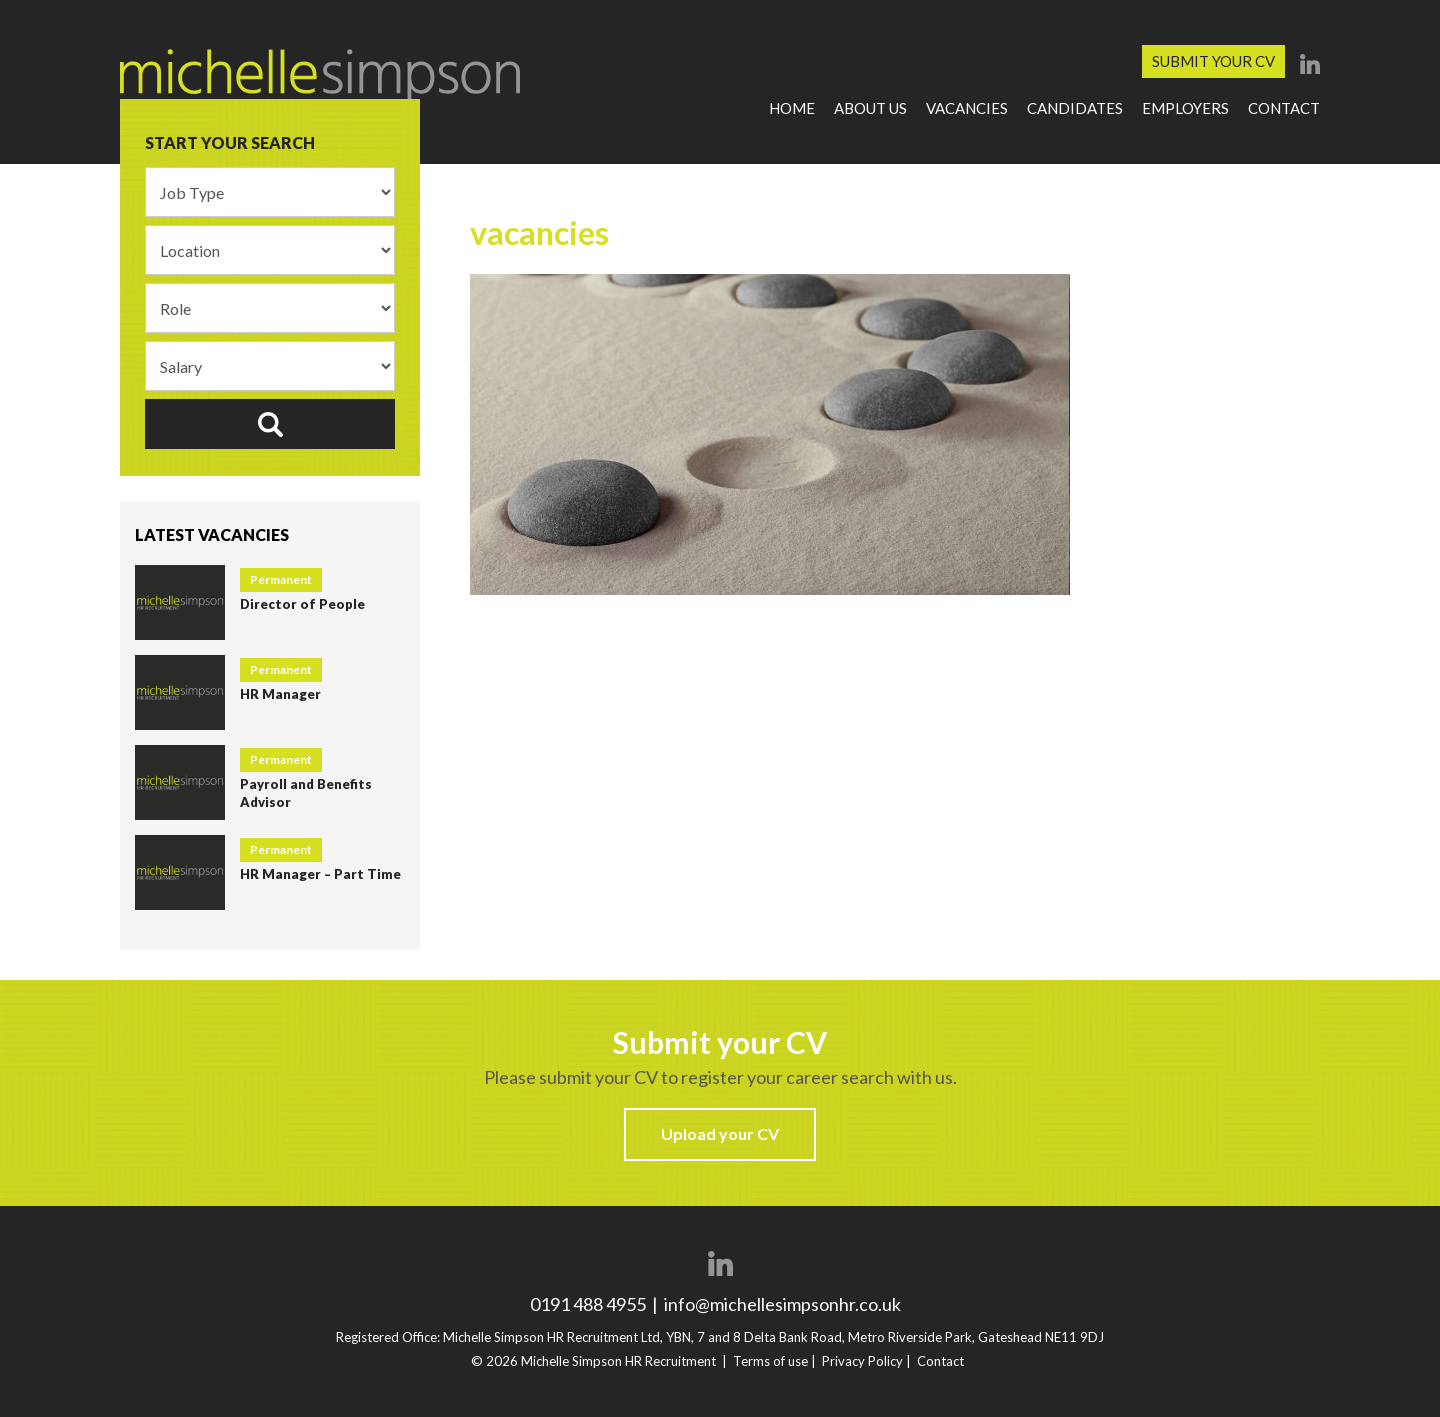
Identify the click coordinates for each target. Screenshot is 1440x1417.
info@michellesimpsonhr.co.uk (782, 1304)
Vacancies (967, 108)
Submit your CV (1213, 61)
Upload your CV (720, 1133)
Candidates (1075, 108)
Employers (1185, 108)
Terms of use (770, 1361)
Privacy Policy (862, 1361)
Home (792, 108)
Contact (1284, 108)
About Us (870, 108)
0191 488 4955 (589, 1304)
